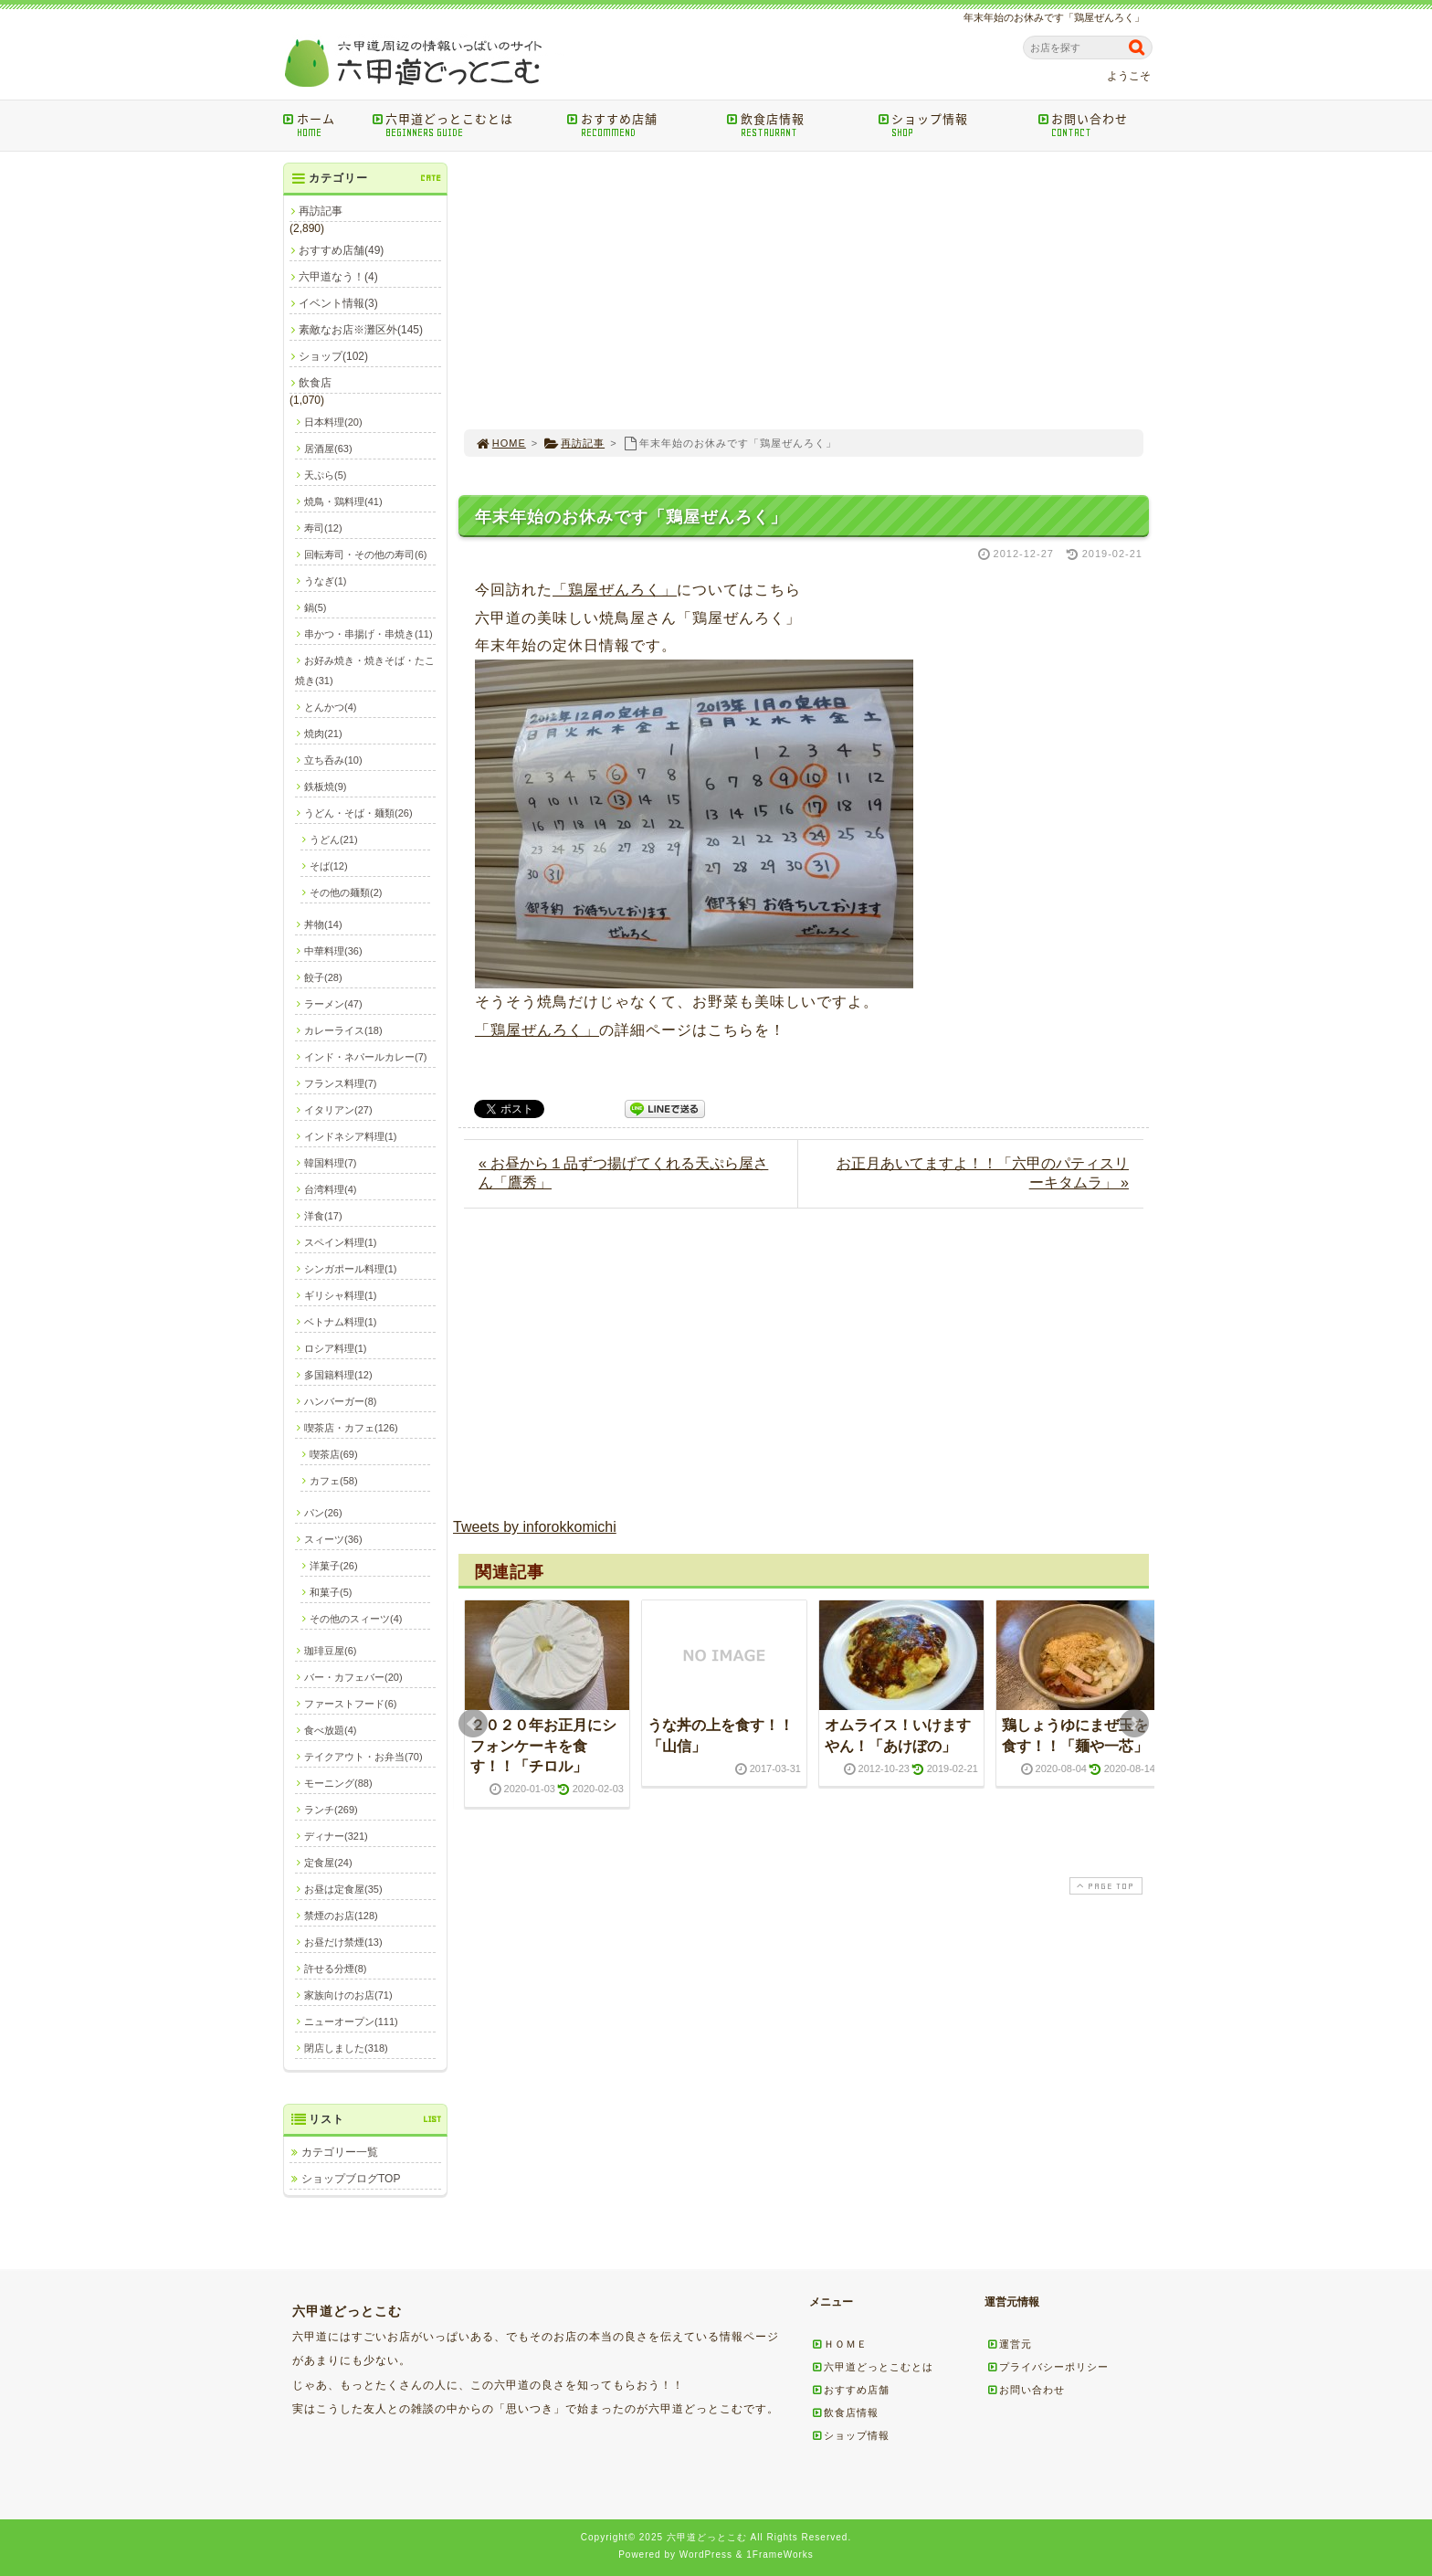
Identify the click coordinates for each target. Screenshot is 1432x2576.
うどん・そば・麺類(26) (358, 813)
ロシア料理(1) (335, 1348)
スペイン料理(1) (340, 1242)
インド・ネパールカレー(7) (365, 1056)
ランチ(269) (331, 1809)
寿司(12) (323, 528)
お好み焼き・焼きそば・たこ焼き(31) (365, 670)
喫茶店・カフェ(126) (351, 1427)
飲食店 (315, 382)
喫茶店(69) (334, 1454)
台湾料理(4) (330, 1189)
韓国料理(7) (330, 1162)
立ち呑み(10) (333, 760)
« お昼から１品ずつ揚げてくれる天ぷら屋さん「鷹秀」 (623, 1173)
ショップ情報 (951, 125)
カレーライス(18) (343, 1030)
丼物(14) (323, 924)
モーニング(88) (338, 1783)
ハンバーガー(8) (340, 1401)
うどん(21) (334, 839)
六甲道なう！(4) (338, 276)
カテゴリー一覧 (339, 2152)
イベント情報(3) (338, 303)
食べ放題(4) (330, 1730)
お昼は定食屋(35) (343, 1889)
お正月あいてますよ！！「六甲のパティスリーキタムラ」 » (983, 1173)
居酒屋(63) (328, 448)
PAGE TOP (1104, 1886)
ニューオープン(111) (351, 2021)
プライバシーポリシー (1047, 2366)
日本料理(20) (333, 422)
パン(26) (323, 1512)
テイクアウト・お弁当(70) (363, 1756)
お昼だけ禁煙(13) (343, 1942)
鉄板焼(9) (325, 786)
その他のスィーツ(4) (356, 1618)
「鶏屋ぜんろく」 (615, 589)
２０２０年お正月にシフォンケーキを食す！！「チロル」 (543, 1745)
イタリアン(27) (338, 1109)
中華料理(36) (333, 950)
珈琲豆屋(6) (330, 1650)
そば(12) (329, 865)
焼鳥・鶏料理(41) (343, 501)
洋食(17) (323, 1215)
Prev (473, 1723)
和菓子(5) (331, 1592)
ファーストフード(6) (350, 1703)
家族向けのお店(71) (348, 1995)
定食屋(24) (328, 1862)
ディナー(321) (336, 1836)
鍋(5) (315, 607)
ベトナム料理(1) (340, 1321)
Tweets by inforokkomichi (534, 1527)
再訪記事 (574, 443)
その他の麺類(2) (346, 892)
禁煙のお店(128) (341, 1915)
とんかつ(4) (330, 707)
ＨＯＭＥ (839, 2343)
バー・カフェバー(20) (353, 1677)
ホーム (321, 125)
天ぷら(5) (325, 475)
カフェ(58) (334, 1480)
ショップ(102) (333, 356)
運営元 (1009, 2343)
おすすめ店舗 (640, 125)
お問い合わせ (1098, 125)
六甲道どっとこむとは (463, 125)
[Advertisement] (803, 290)
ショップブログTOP (350, 2178)
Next (1134, 1723)
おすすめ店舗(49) (341, 250)
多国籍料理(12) (338, 1374)
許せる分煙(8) (335, 1968)
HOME (500, 443)
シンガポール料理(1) (350, 1268)
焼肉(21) (323, 733)
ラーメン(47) (333, 1003)
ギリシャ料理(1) (340, 1295)
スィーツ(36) (333, 1539)
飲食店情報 (796, 125)
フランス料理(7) (340, 1083)
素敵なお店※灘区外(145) (361, 329)
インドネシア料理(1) (350, 1136)
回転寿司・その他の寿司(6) (365, 554)
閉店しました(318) (346, 2048)
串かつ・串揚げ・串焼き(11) (368, 633)
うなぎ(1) (325, 580)
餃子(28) (323, 977)
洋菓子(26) (334, 1565)
